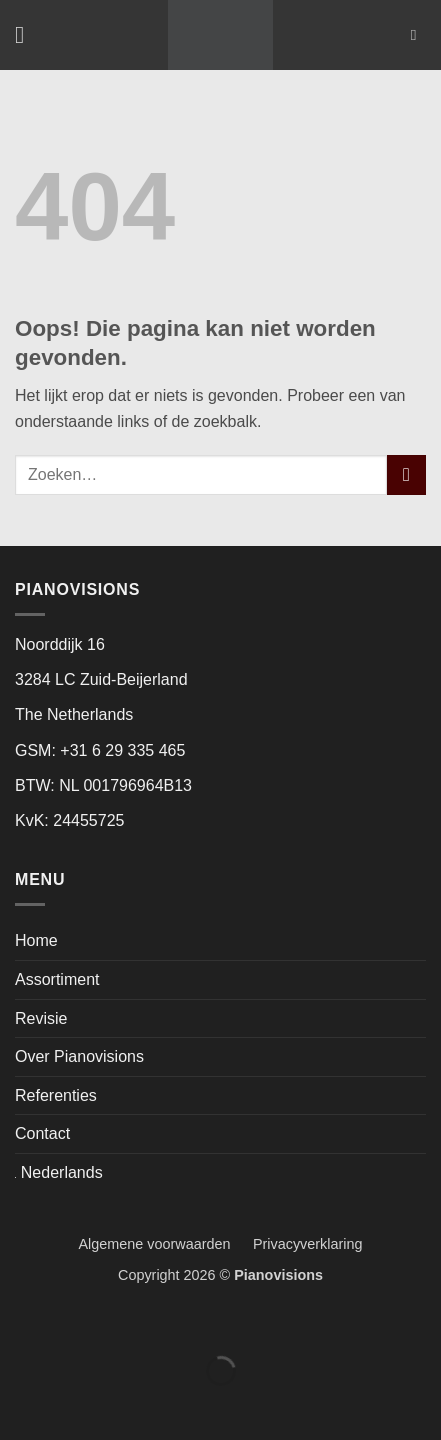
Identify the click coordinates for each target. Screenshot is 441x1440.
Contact (42, 1133)
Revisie (41, 1018)
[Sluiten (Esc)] (197, 1321)
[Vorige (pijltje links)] (19, 1405)
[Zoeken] (418, 35)
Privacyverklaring (308, 1244)
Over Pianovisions (79, 1056)
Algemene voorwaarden (164, 1244)
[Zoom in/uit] (19, 1321)
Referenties (56, 1095)
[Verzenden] (406, 474)
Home (36, 940)
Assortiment (57, 979)
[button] (27, 34)
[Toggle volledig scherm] (78, 1321)
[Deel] (137, 1321)
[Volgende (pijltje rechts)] (78, 1405)
